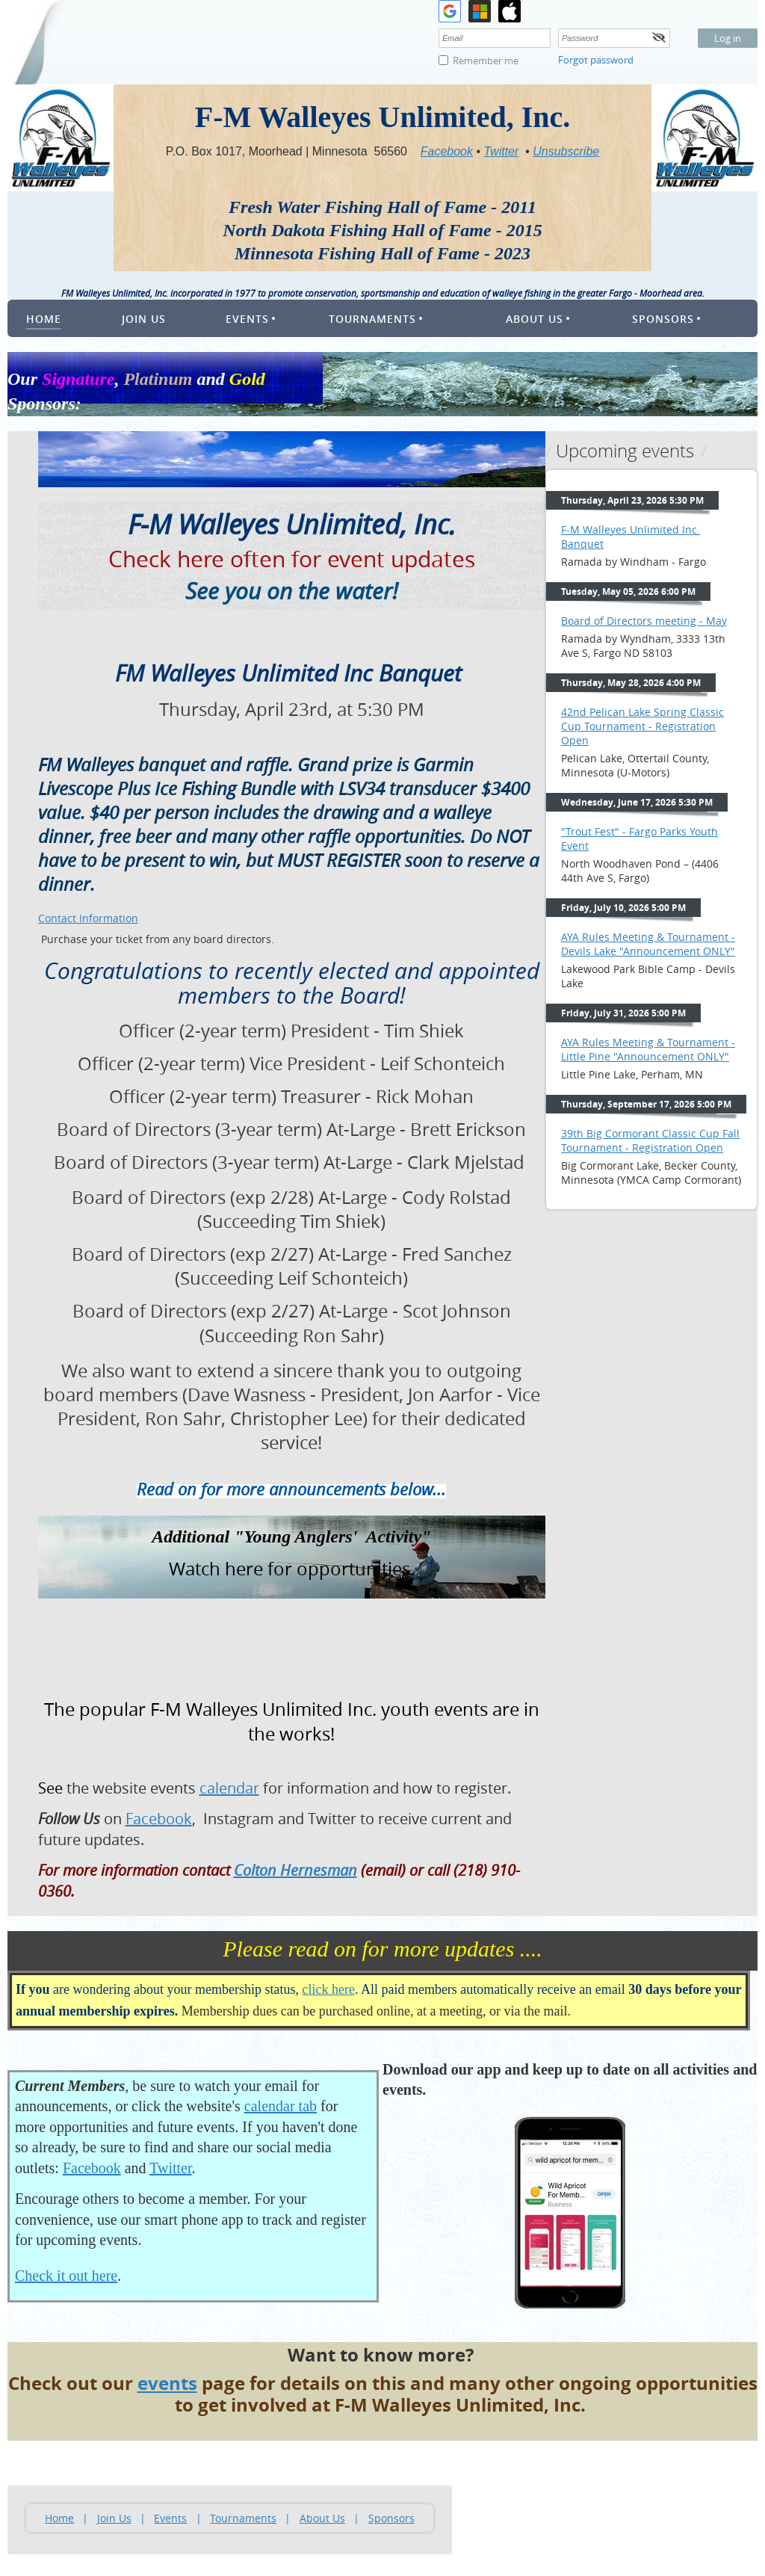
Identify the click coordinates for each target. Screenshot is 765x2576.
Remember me (485, 60)
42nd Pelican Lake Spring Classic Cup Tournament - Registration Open (642, 726)
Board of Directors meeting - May (644, 621)
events (167, 2383)
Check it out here (66, 2275)
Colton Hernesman (295, 1870)
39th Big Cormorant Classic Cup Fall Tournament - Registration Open (650, 1140)
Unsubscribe (566, 151)
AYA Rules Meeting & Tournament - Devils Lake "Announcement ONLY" (648, 944)
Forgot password (596, 60)
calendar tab (280, 2106)
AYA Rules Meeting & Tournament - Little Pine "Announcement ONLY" (648, 1049)
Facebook (92, 2168)
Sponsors (391, 2518)
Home (59, 2518)
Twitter (170, 2168)
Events (170, 2518)
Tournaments (243, 2518)
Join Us (114, 2518)
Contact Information (88, 918)
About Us (322, 2518)
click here (328, 1989)
